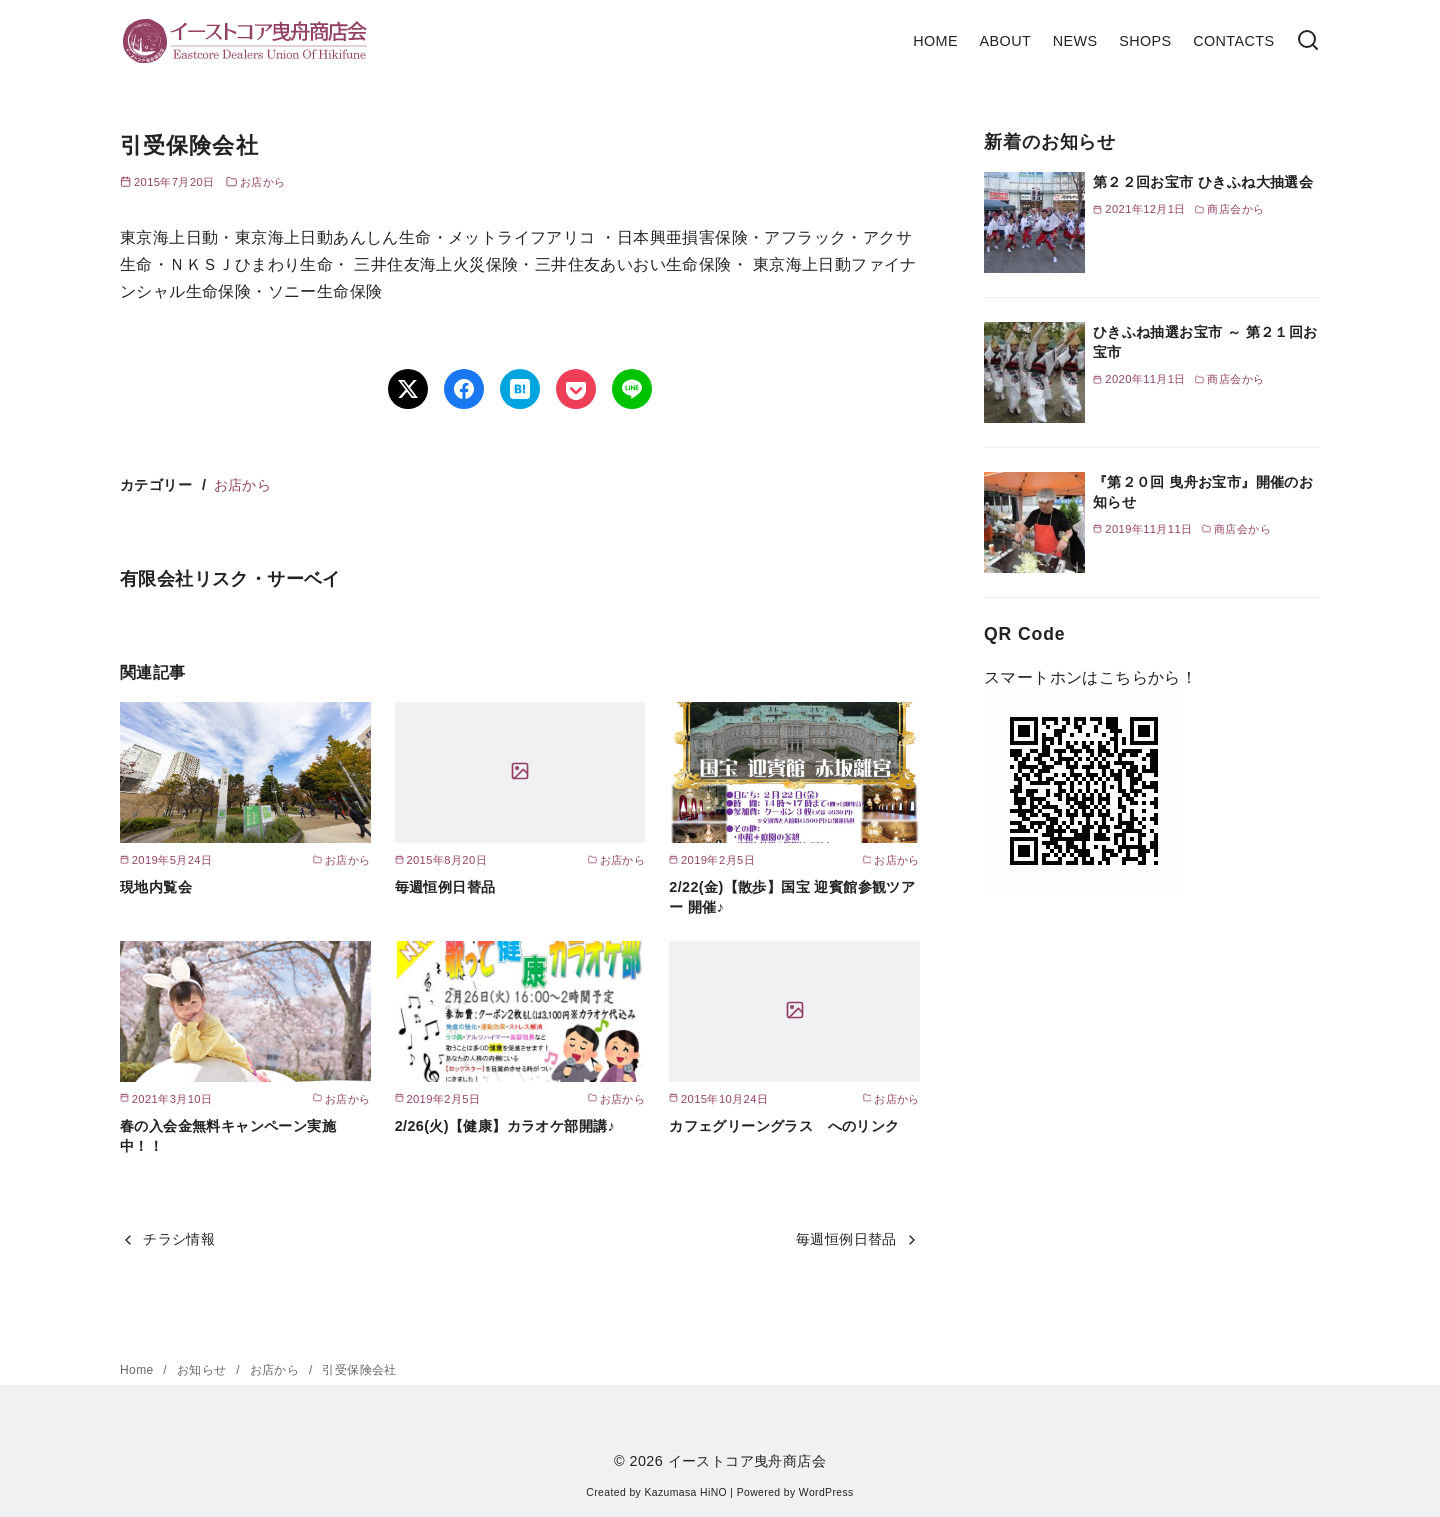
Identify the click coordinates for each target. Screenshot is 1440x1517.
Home (138, 1370)
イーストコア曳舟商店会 (747, 1461)
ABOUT (1006, 41)
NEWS (1075, 41)
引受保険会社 (359, 1370)
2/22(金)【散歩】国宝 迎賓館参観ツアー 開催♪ (792, 897)
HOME (935, 41)
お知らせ (203, 1370)
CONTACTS (1233, 41)
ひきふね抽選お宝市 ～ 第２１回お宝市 (1205, 342)
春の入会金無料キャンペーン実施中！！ (228, 1136)
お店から (263, 182)
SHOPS (1145, 41)
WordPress (826, 1492)
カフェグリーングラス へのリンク (784, 1126)
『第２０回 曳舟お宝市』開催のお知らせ (1203, 492)
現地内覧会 (156, 887)
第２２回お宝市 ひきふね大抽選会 (1203, 182)
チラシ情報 (179, 1239)
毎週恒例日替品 (445, 887)
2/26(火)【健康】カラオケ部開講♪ (505, 1126)
